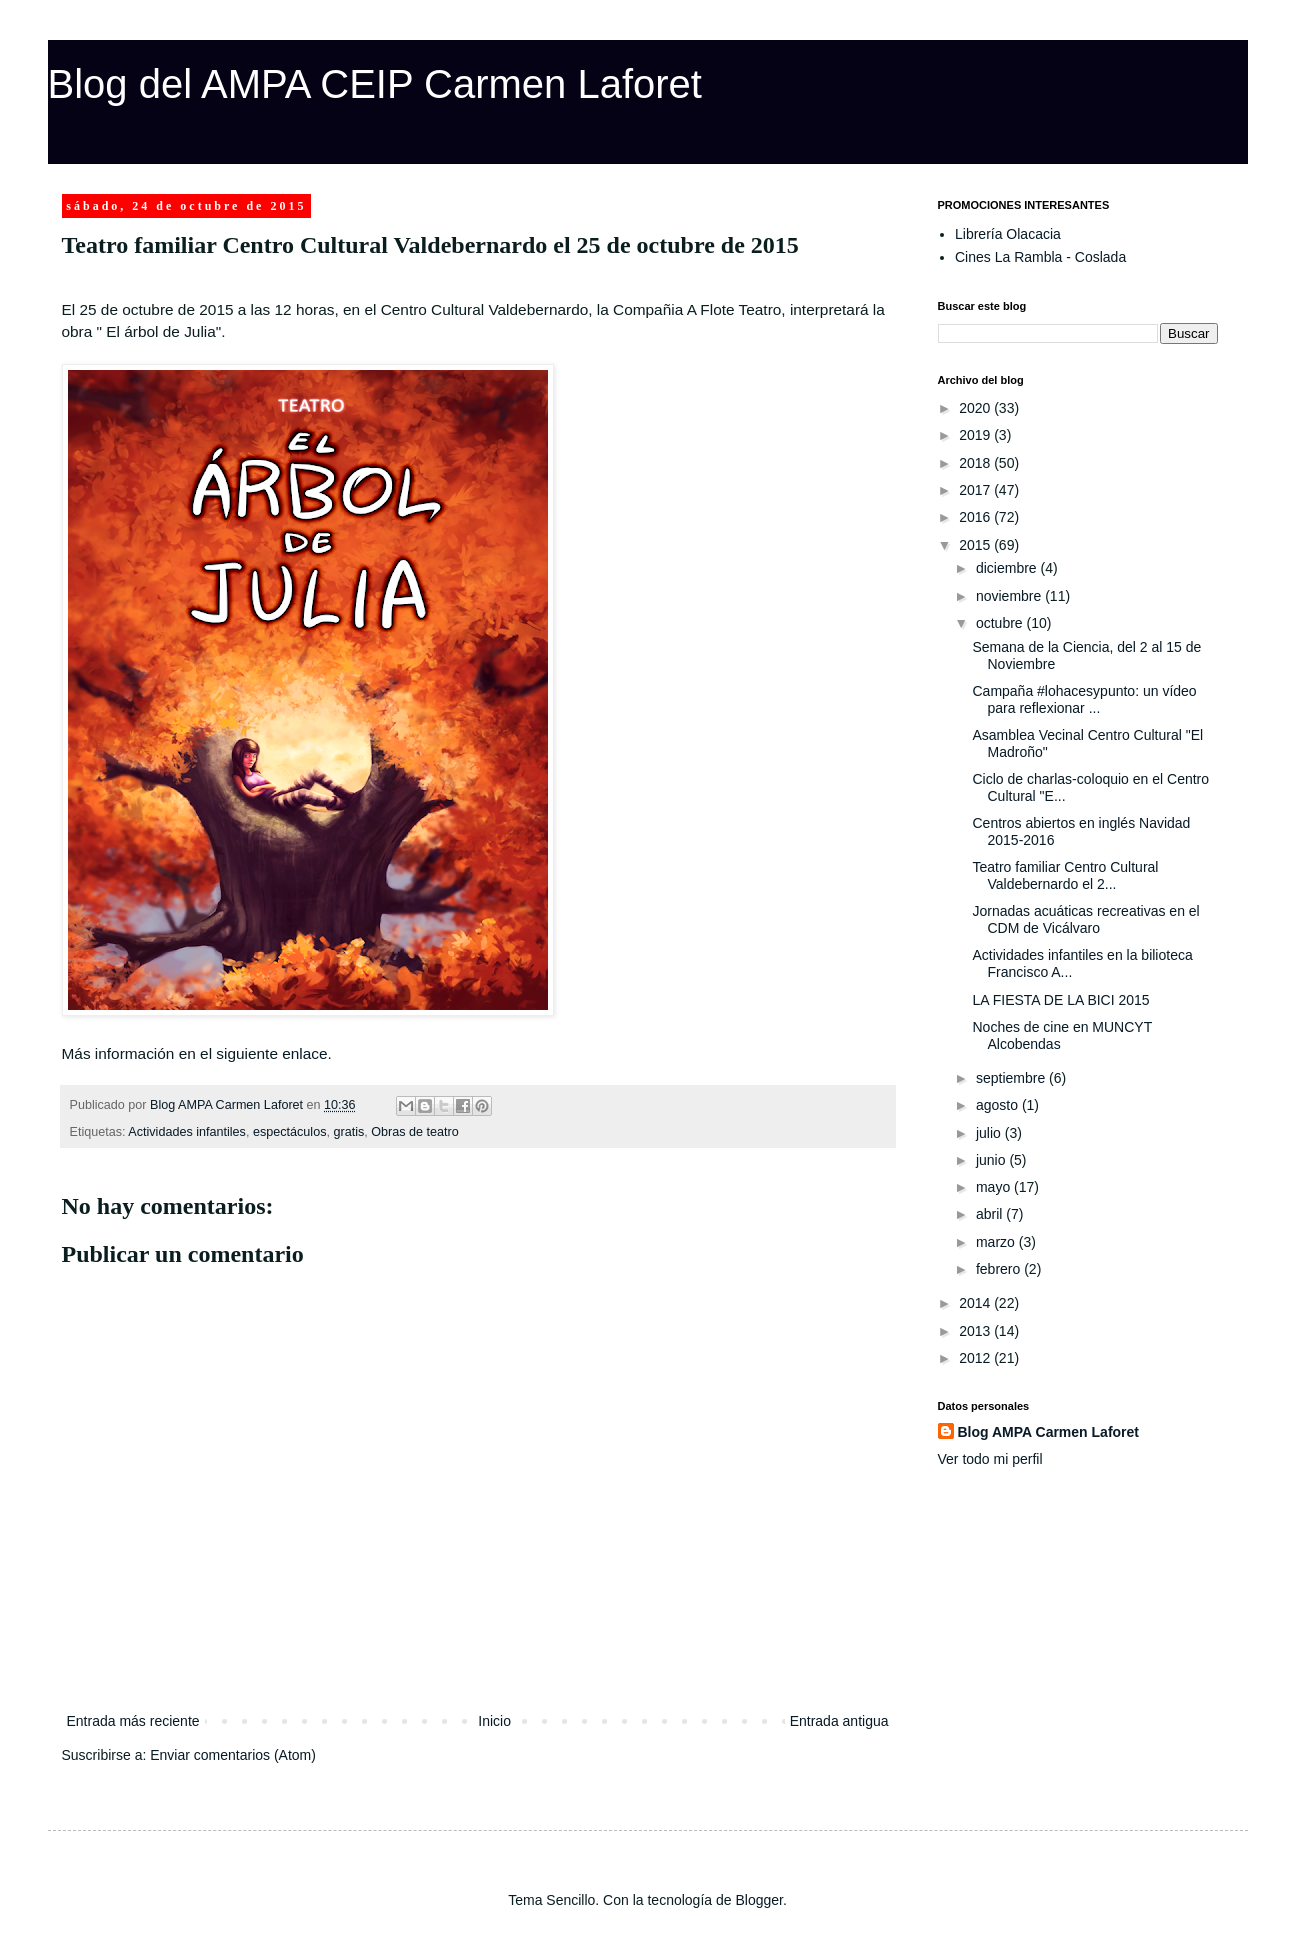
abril (991, 1214)
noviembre (1010, 596)
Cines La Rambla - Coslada (1040, 257)
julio (990, 1133)
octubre (1001, 623)
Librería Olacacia (1008, 234)
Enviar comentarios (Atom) (233, 1755)
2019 (976, 435)
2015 (976, 545)
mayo (995, 1187)
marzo (997, 1242)
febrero (1000, 1269)
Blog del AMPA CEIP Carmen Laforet (375, 84)
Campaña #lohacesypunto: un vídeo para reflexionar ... (1084, 699)
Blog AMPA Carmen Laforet (1049, 1432)
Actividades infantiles (187, 1132)
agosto (999, 1105)
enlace (304, 1053)
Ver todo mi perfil (990, 1459)
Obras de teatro (415, 1132)
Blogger (758, 1900)
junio (992, 1160)
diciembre (1008, 568)
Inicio (494, 1721)
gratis (348, 1132)
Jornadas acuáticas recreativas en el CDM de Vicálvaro (1085, 919)
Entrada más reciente (133, 1721)
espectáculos (290, 1132)
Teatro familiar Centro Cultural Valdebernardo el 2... (1065, 875)
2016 (976, 517)
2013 (976, 1331)
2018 (976, 463)
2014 (976, 1303)
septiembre (1012, 1078)
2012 (976, 1358)
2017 (976, 490)
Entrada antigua (839, 1721)
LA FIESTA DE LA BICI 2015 (1060, 1000)
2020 (976, 408)
